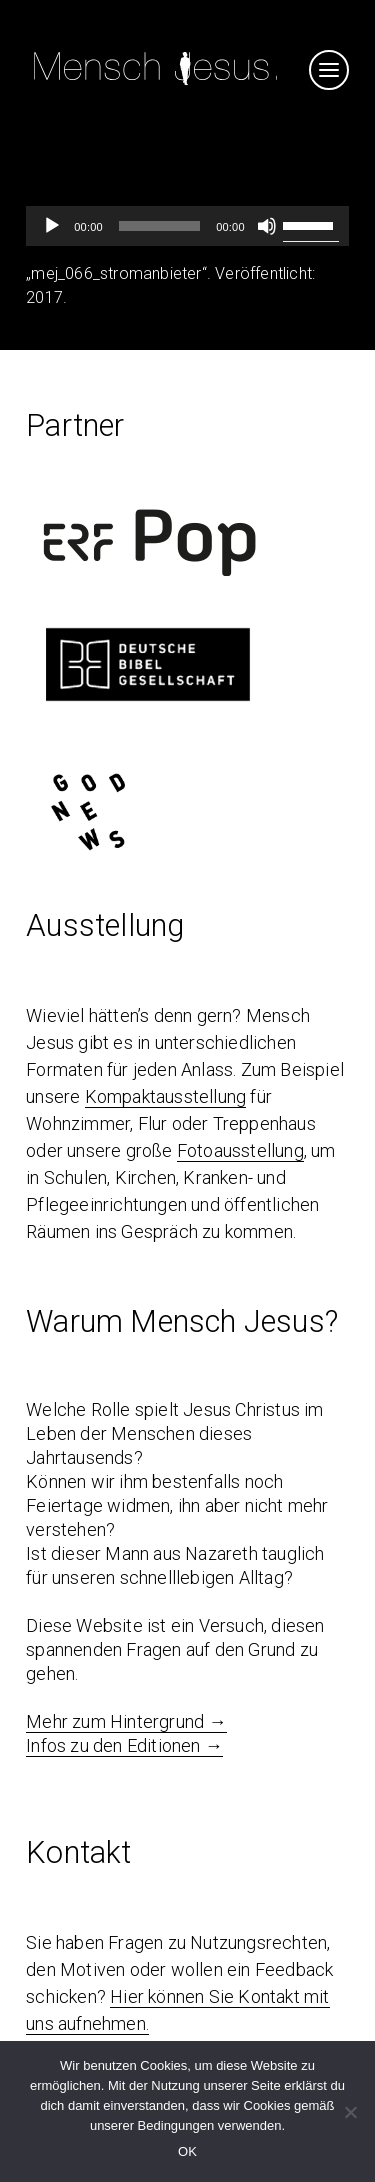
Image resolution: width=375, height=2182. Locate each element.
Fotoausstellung (240, 1150)
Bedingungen (176, 2125)
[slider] (159, 226)
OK (187, 2151)
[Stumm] (267, 226)
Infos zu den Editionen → (124, 1745)
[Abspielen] (52, 226)
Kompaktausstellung (166, 1096)
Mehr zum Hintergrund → (126, 1721)
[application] (187, 226)
